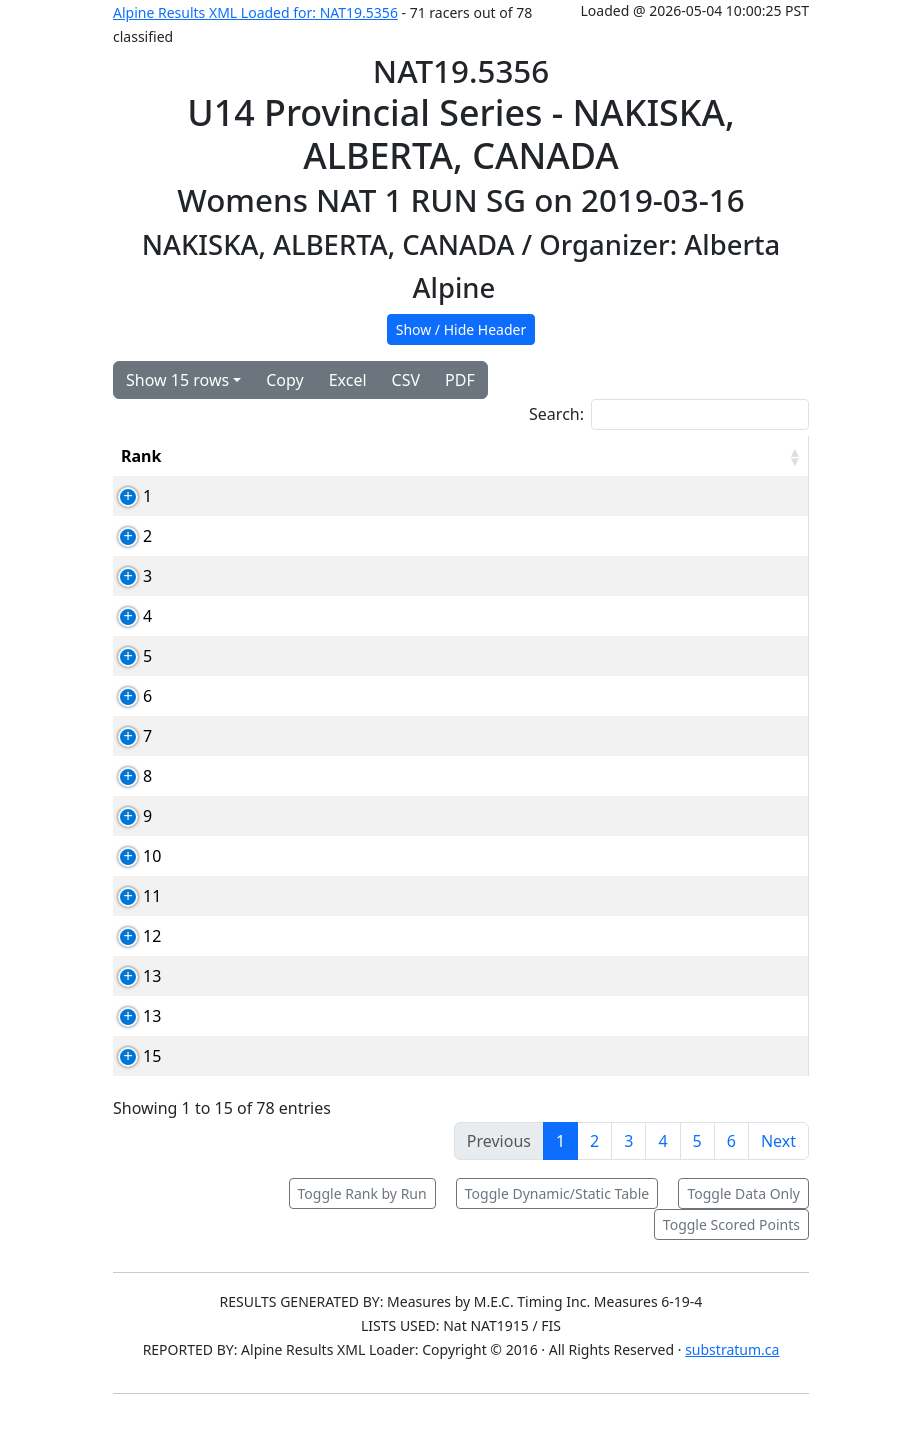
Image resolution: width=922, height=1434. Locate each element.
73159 (281, 536)
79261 (281, 960)
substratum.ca (732, 1373)
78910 (281, 616)
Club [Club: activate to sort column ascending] (525, 456)
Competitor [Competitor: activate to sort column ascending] (375, 456)
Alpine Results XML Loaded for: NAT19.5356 (255, 12)
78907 (281, 576)
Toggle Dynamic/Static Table (557, 1217)
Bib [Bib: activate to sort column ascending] (210, 456)
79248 (281, 656)
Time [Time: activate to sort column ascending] (665, 456)
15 (130, 1080)
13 (130, 1000)
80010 (281, 776)
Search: (669, 414)
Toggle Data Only (743, 1217)
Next (778, 1165)
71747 (281, 840)
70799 (281, 880)
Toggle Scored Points (731, 1248)
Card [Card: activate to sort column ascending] (276, 456)
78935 (281, 920)
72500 (281, 496)
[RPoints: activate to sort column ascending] (761, 456)
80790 (281, 696)
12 (130, 960)
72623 (281, 1000)
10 (130, 880)
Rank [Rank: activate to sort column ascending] (141, 456)
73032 (281, 736)
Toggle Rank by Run (362, 1217)
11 (130, 920)
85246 (281, 1080)
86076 (281, 1040)
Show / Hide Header (461, 329)
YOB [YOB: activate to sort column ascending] (594, 456)
